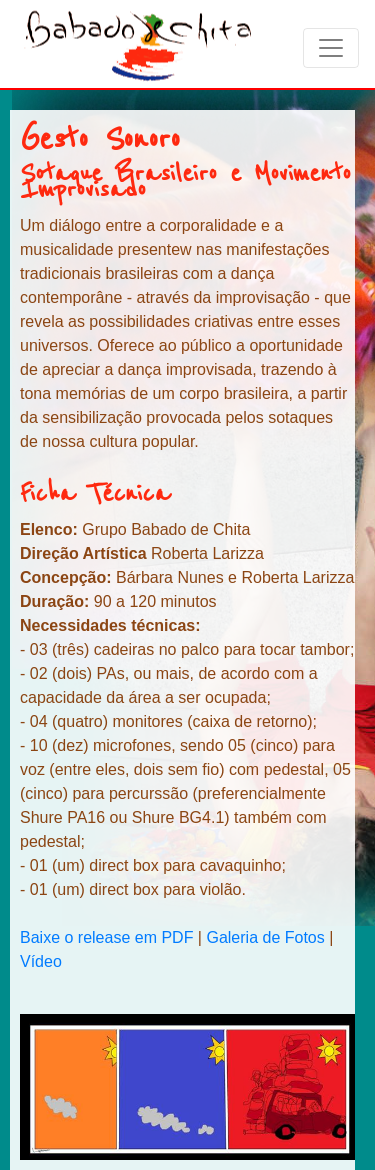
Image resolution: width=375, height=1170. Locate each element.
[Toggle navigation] (331, 48)
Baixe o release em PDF (109, 937)
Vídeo (41, 961)
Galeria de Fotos (265, 937)
